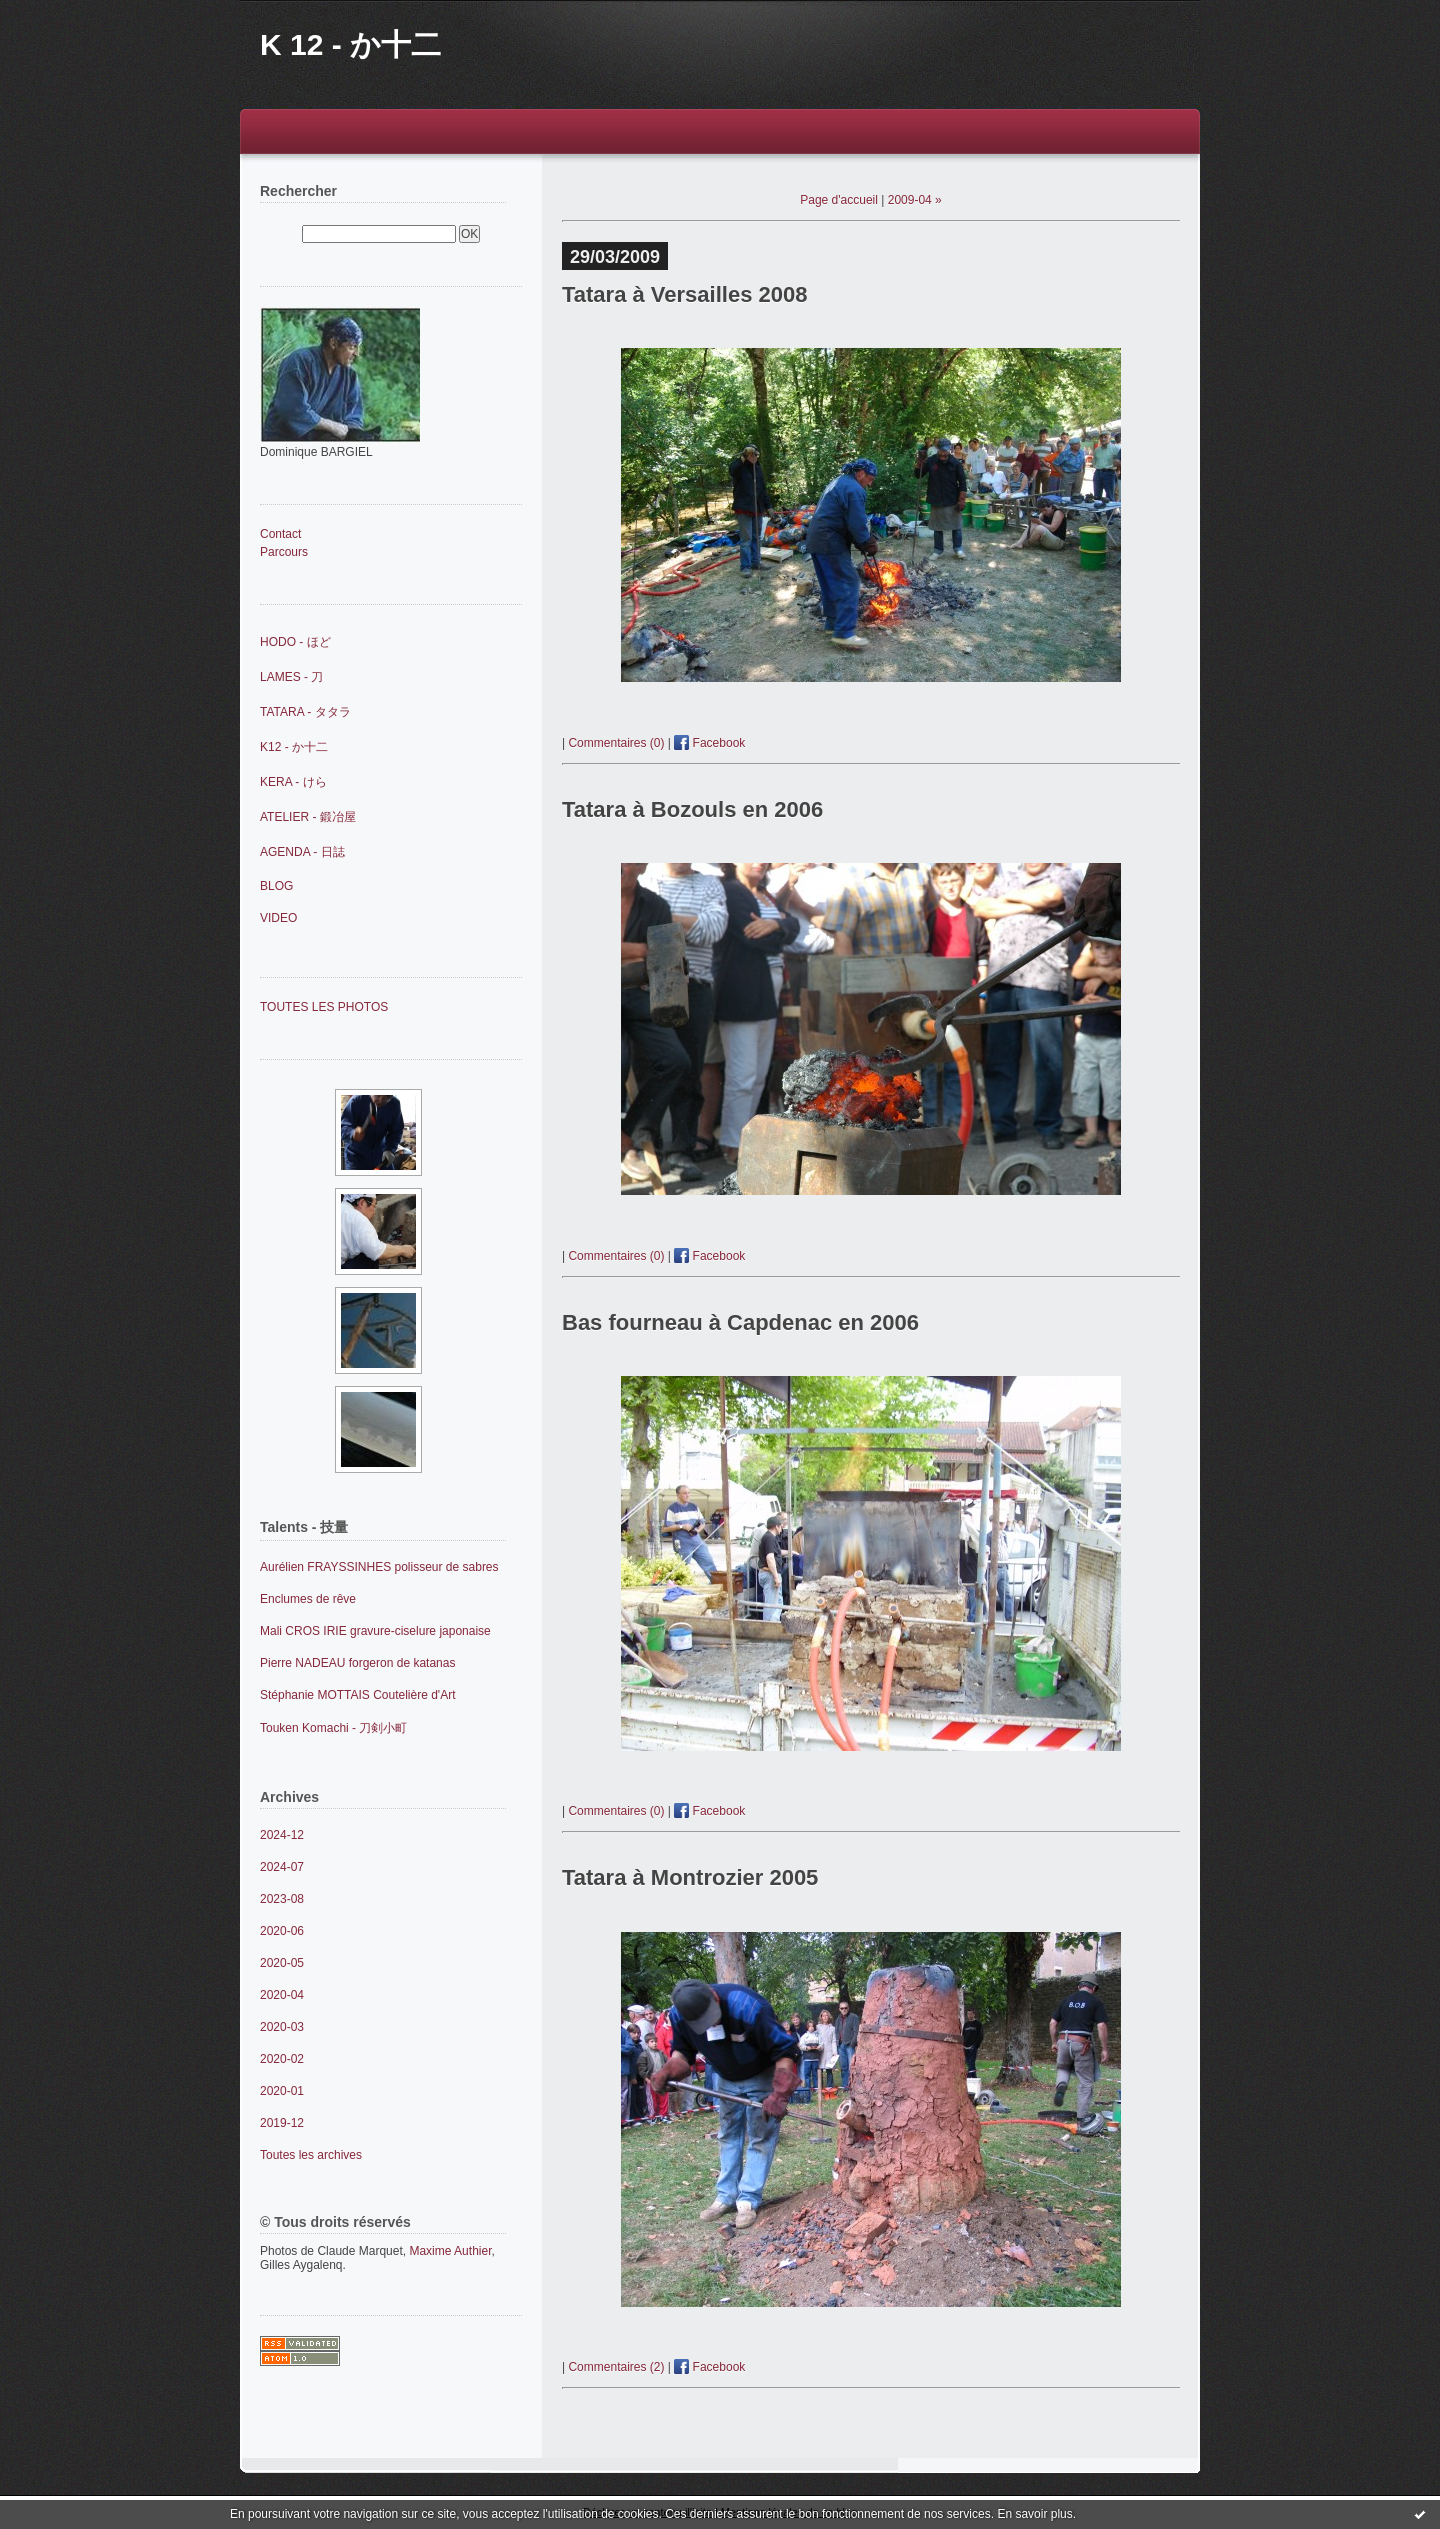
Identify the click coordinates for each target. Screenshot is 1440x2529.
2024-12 (282, 1835)
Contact (280, 534)
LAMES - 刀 (291, 677)
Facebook (709, 743)
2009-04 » (915, 200)
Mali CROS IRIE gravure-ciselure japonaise (375, 1631)
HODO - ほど (295, 642)
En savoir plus (1034, 2514)
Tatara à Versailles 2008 (684, 294)
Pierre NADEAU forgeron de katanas (357, 1663)
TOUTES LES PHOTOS (324, 1007)
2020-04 (282, 1995)
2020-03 (282, 2027)
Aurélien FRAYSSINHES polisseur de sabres (379, 1567)
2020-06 (282, 1931)
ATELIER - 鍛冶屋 (308, 817)
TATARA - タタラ (305, 712)
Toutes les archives (311, 2155)
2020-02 (282, 2059)
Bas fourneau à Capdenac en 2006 (740, 1322)
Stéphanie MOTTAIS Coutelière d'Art (358, 1695)
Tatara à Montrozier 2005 (690, 1877)
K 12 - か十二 (350, 44)
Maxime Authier (450, 2251)
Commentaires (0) (616, 743)
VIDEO (278, 918)
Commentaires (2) (616, 2367)
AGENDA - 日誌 (302, 852)
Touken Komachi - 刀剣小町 (333, 1728)
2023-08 (282, 1899)
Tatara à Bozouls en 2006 (692, 809)
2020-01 (282, 2091)
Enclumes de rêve (308, 1599)
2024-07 (282, 1867)
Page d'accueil (839, 200)
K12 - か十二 (294, 747)
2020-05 (282, 1963)
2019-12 (282, 2123)
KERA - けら (293, 782)
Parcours (284, 552)
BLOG (276, 886)
